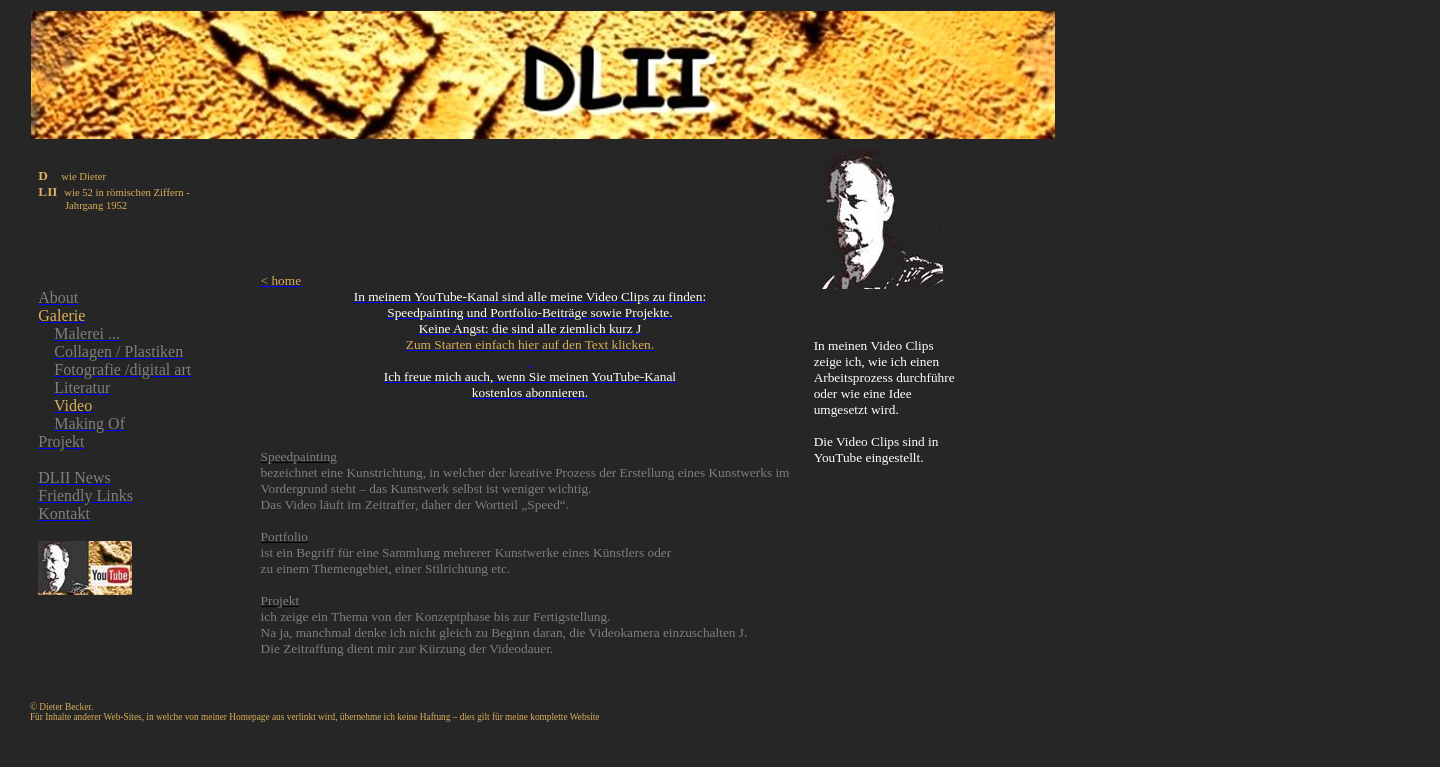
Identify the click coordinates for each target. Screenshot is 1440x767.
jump (823, 294)
